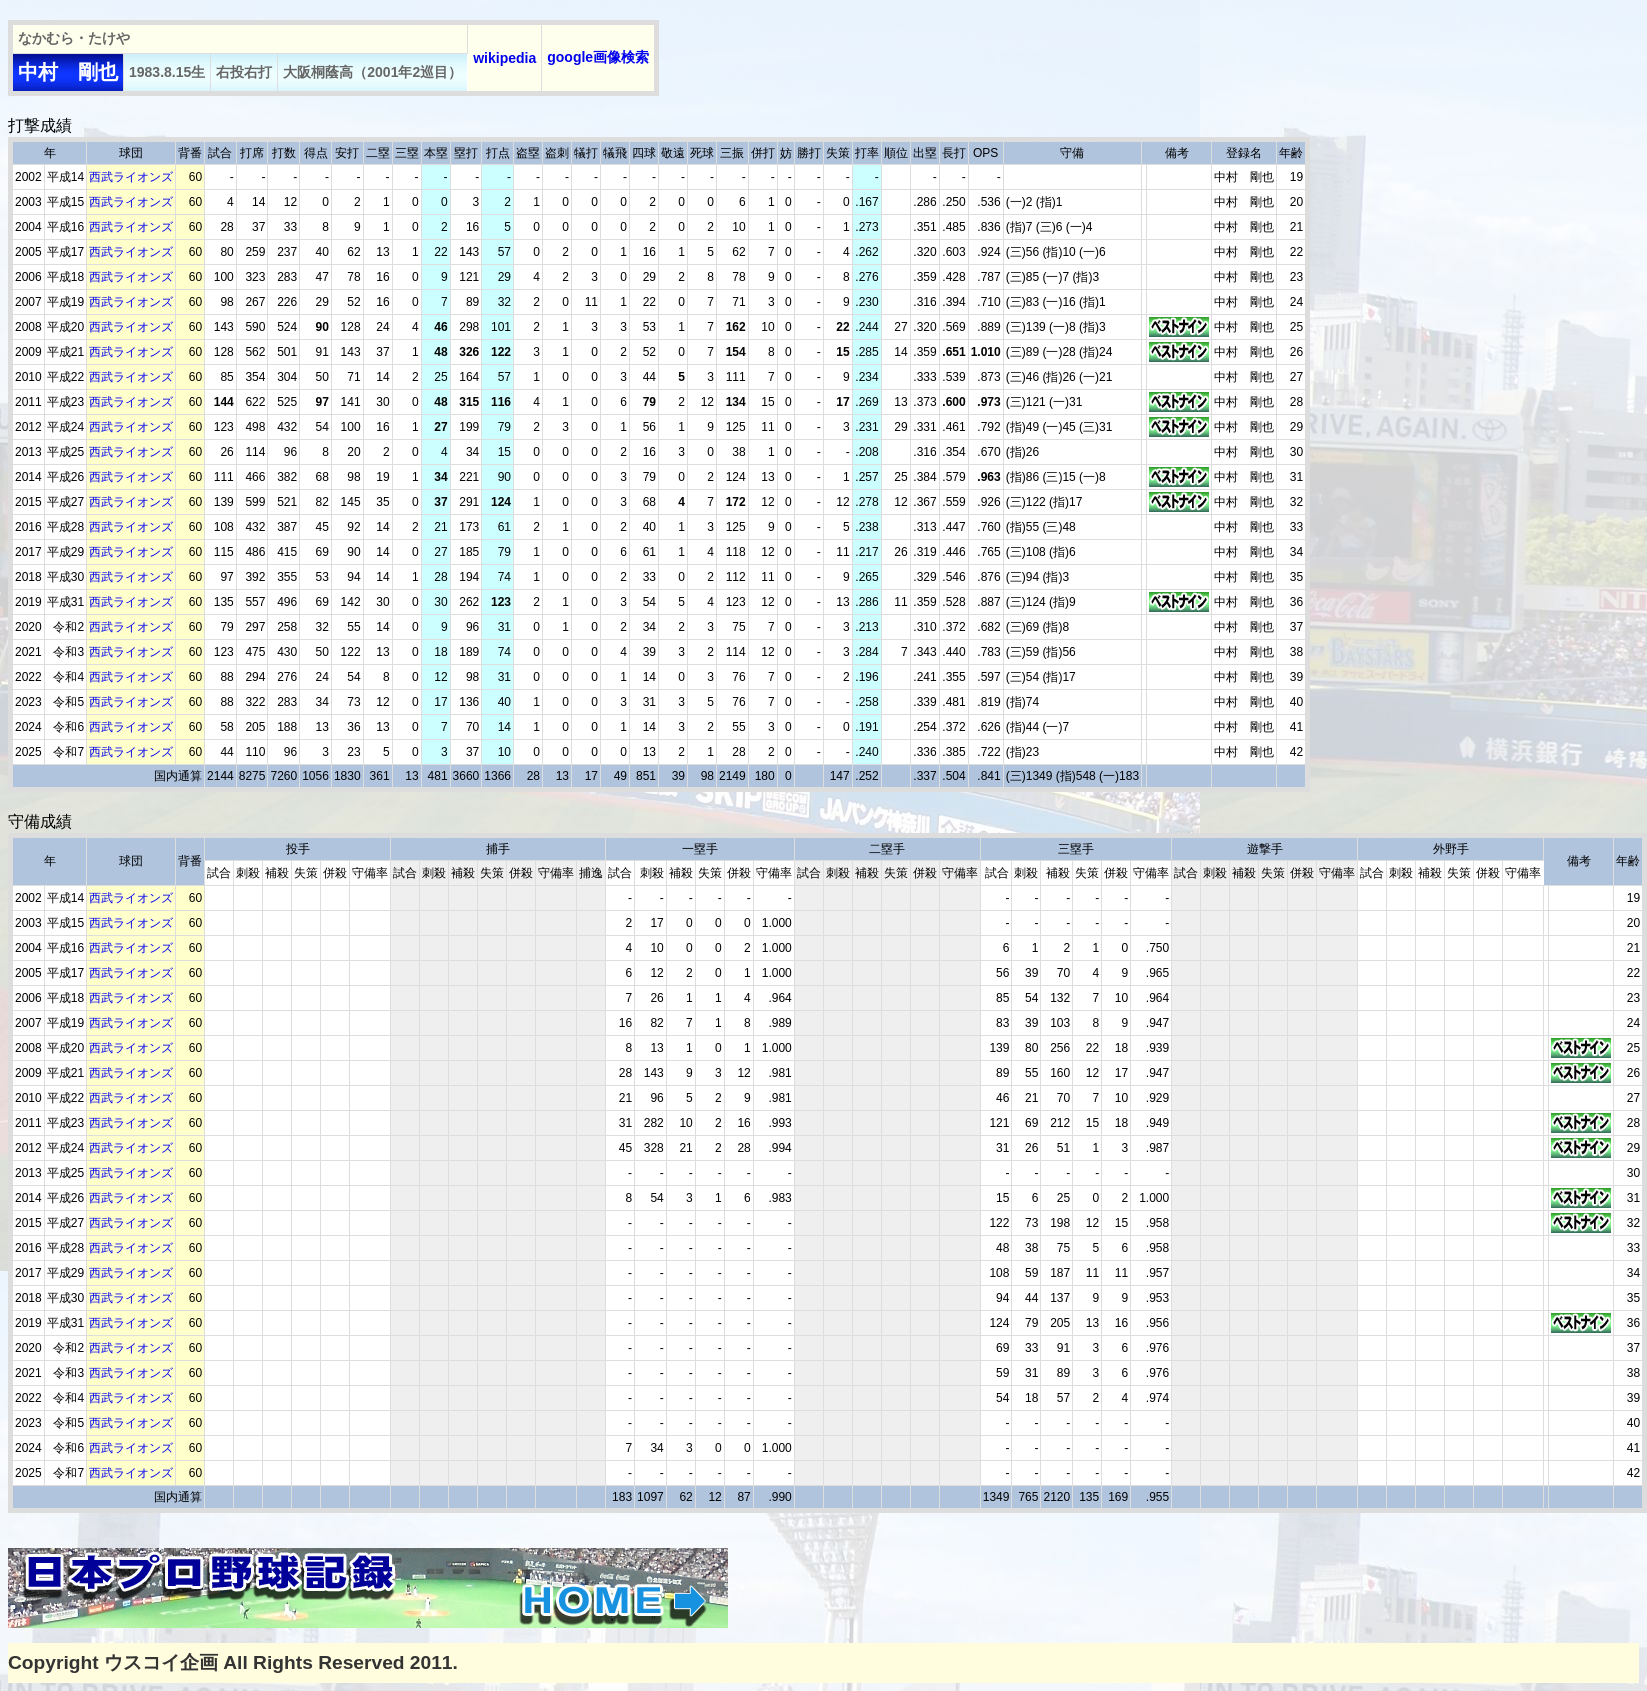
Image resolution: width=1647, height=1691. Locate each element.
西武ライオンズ (131, 177)
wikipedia (504, 58)
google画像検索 (598, 57)
